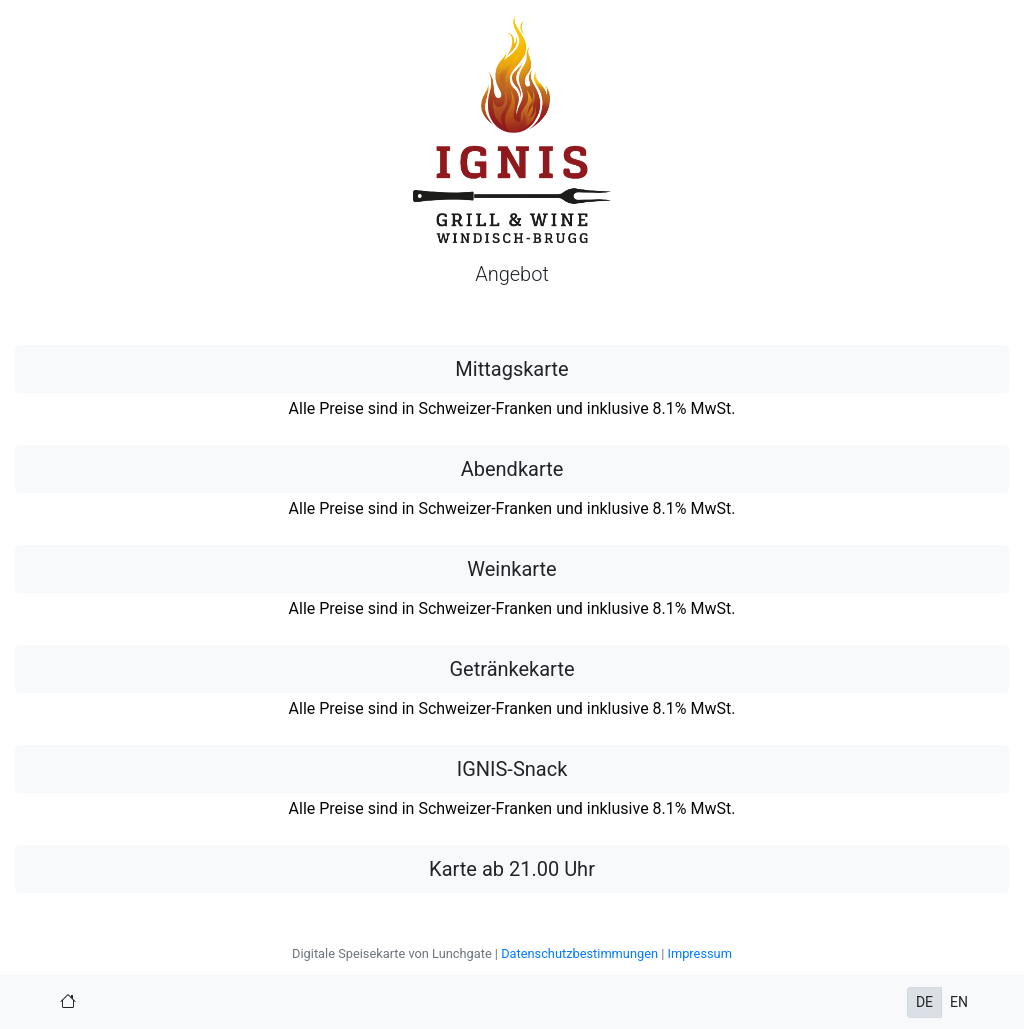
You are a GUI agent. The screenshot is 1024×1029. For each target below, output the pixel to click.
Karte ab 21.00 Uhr (512, 869)
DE (924, 1002)
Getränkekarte (511, 669)
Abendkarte (512, 469)
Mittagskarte (511, 369)
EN (959, 1002)
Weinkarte (511, 569)
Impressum (699, 953)
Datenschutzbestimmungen (579, 953)
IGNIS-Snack (512, 769)
